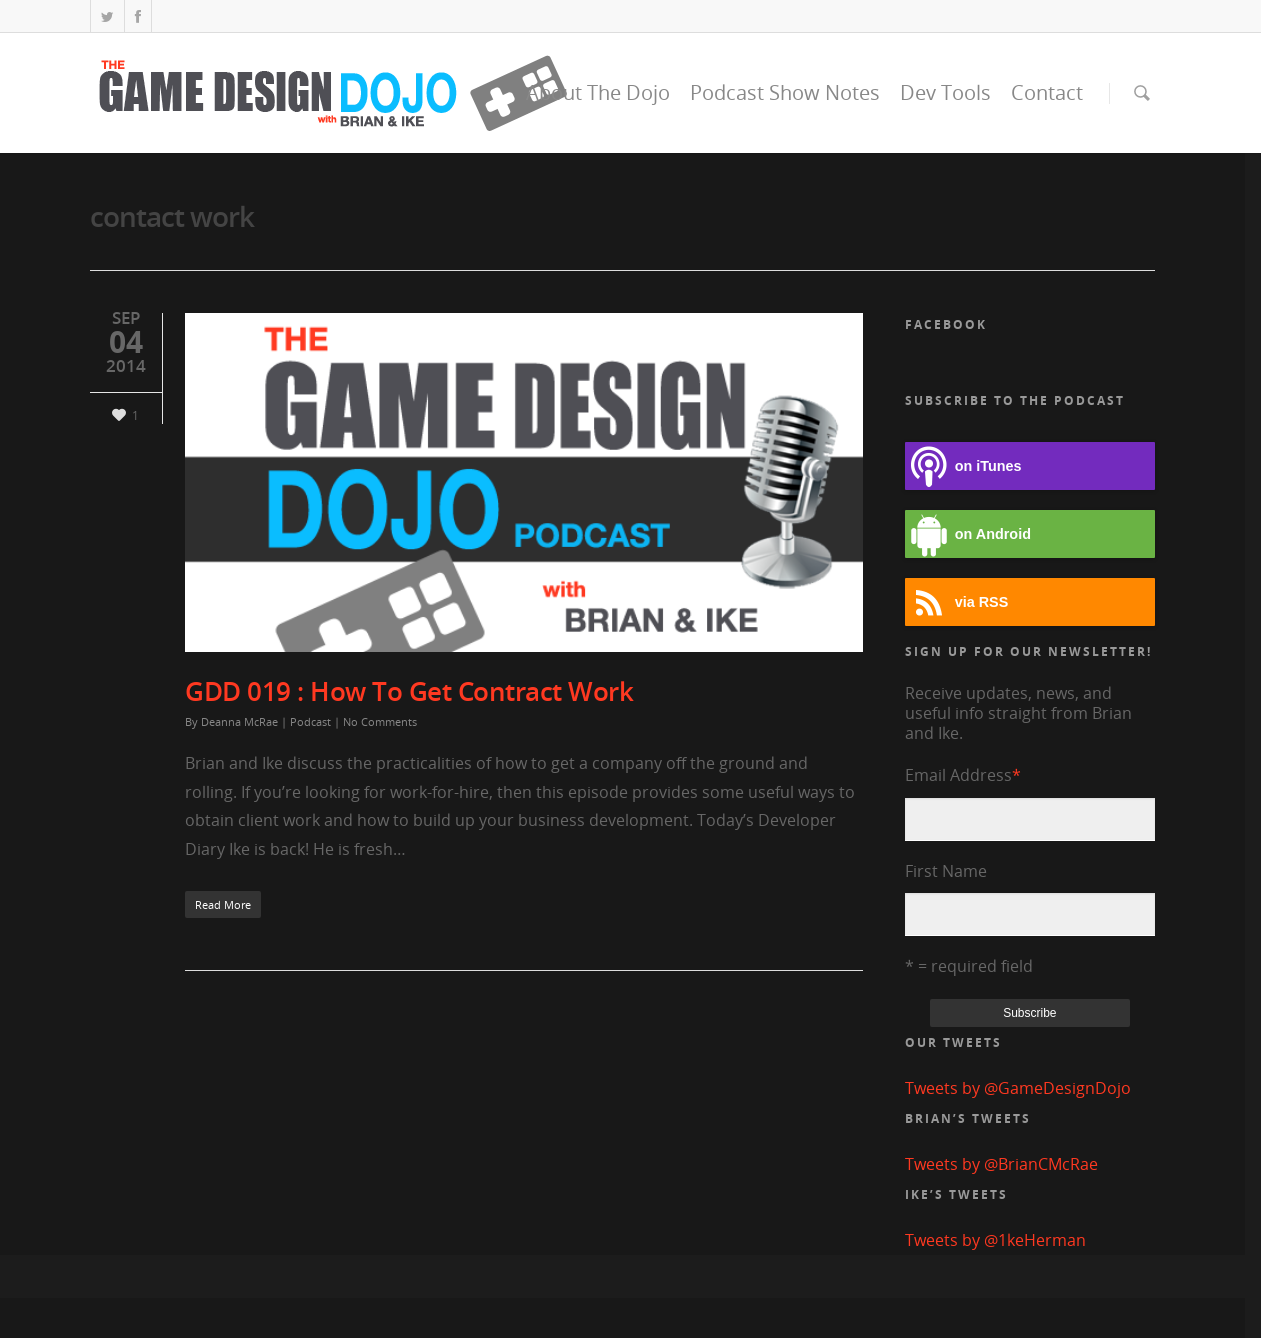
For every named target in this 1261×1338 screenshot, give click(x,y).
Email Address (963, 775)
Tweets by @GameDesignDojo (1018, 1088)
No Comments (380, 721)
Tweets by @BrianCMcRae (1001, 1164)
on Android (968, 534)
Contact (1047, 92)
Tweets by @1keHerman (995, 1240)
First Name (946, 871)
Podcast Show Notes (785, 92)
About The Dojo (598, 92)
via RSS (957, 602)
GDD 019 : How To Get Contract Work (409, 691)
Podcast (310, 721)
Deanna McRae (239, 721)
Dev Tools (945, 92)
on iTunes (963, 466)
